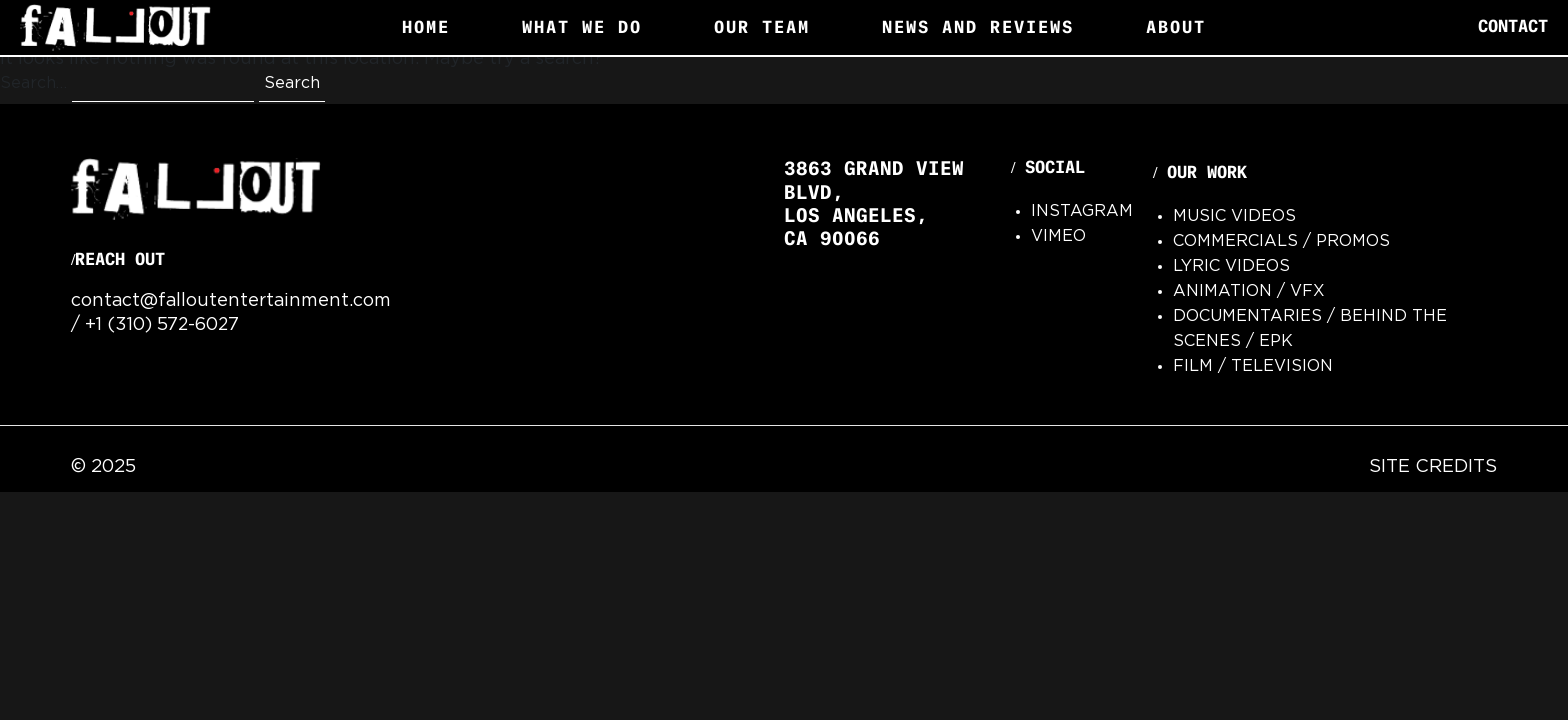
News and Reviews (978, 27)
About (1176, 27)
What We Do (582, 27)
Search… (33, 83)
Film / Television (1253, 366)
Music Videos (1234, 216)
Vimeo (1058, 236)
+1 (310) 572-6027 (162, 325)
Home (426, 27)
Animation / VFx (1249, 291)
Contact (1513, 27)
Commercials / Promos (1281, 241)
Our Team (762, 27)
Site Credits (1433, 467)
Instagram (1082, 211)
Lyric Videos (1231, 266)
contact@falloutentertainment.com (231, 301)
